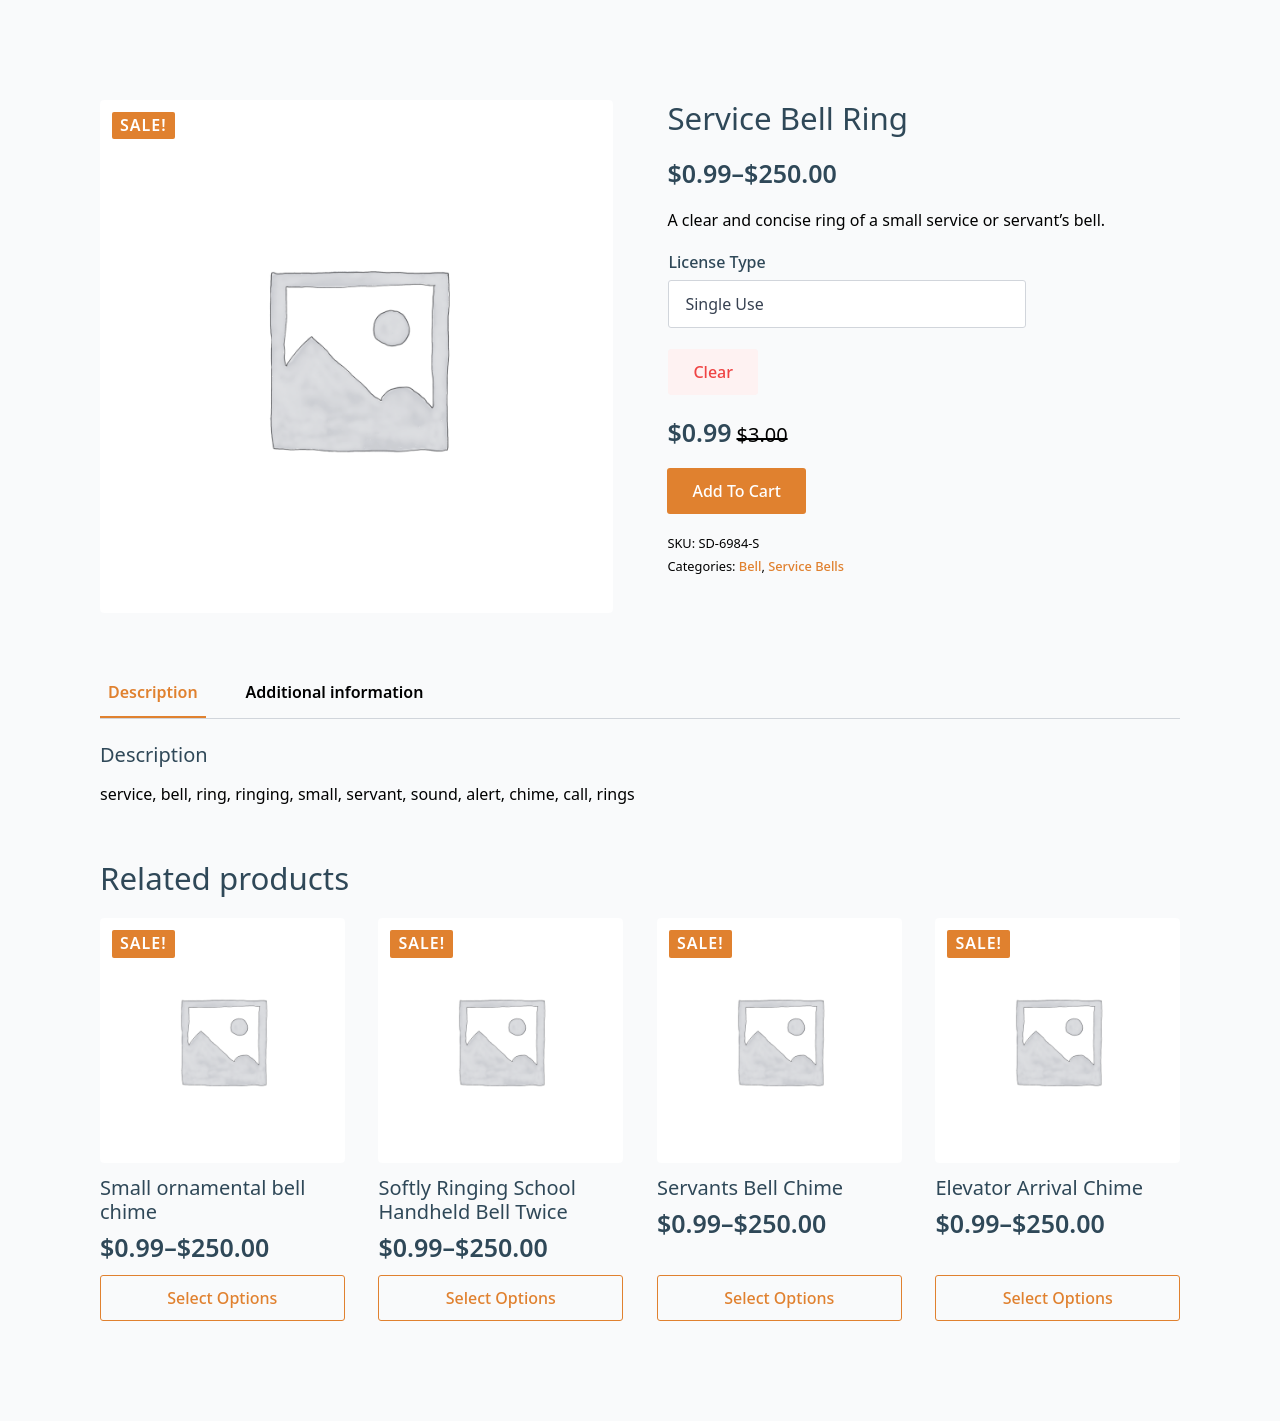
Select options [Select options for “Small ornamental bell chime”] (222, 1298)
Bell (750, 566)
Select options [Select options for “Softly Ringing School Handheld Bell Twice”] (501, 1298)
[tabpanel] (640, 774)
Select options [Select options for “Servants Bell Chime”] (779, 1298)
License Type (716, 262)
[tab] (153, 692)
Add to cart (736, 491)
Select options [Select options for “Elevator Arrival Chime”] (1058, 1298)
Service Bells (806, 566)
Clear (713, 372)
